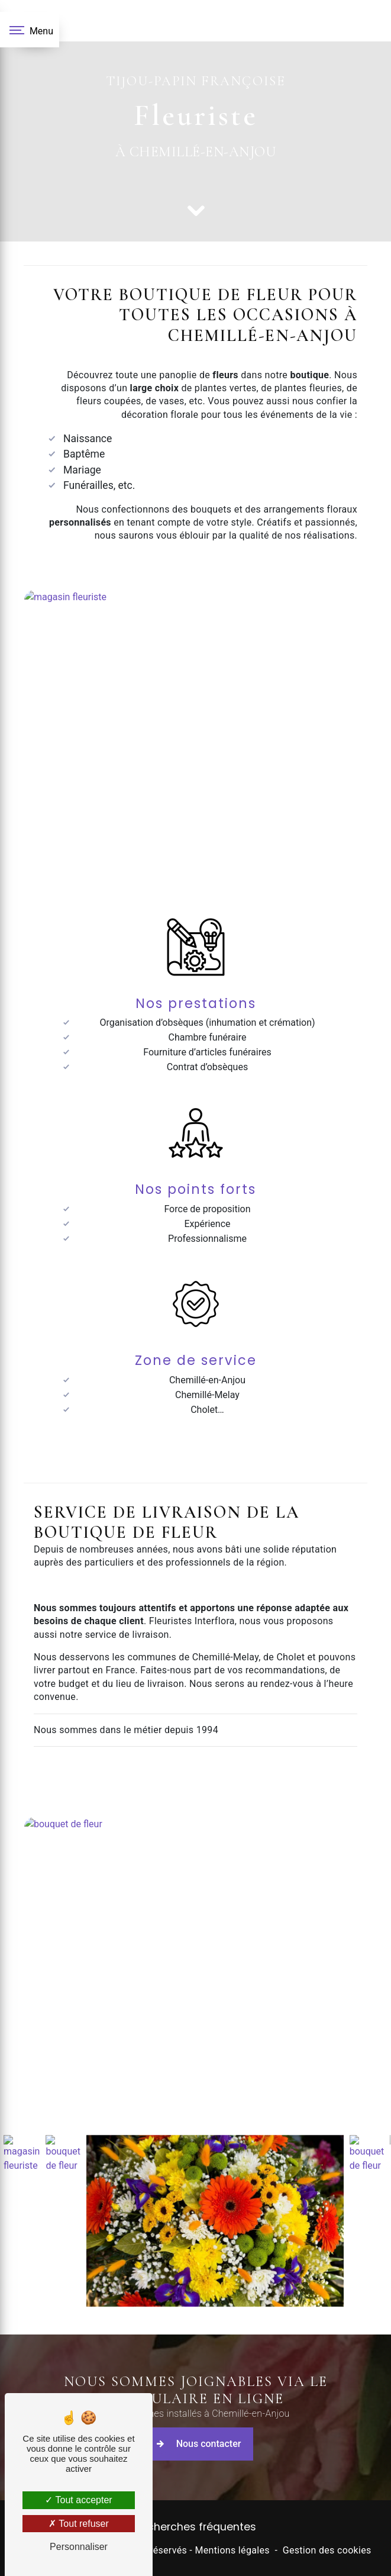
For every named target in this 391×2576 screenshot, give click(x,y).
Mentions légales (232, 2550)
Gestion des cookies (327, 2550)
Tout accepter (78, 2500)
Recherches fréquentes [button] (195, 2527)
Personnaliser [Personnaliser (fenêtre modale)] (79, 2547)
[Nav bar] (29, 29)
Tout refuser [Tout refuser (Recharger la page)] (79, 2524)
